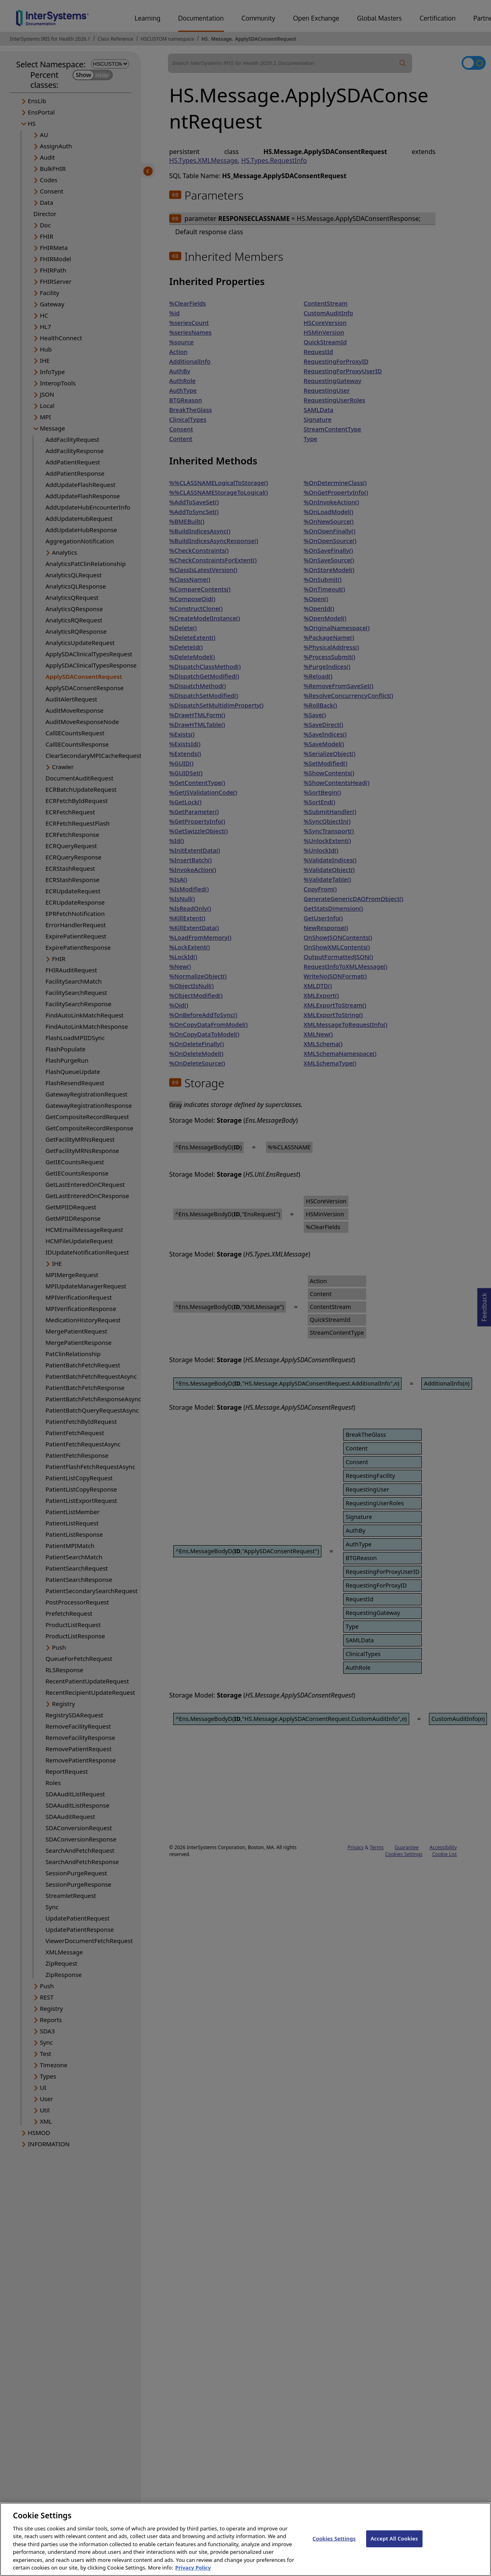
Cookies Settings (334, 2544)
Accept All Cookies (394, 2544)
